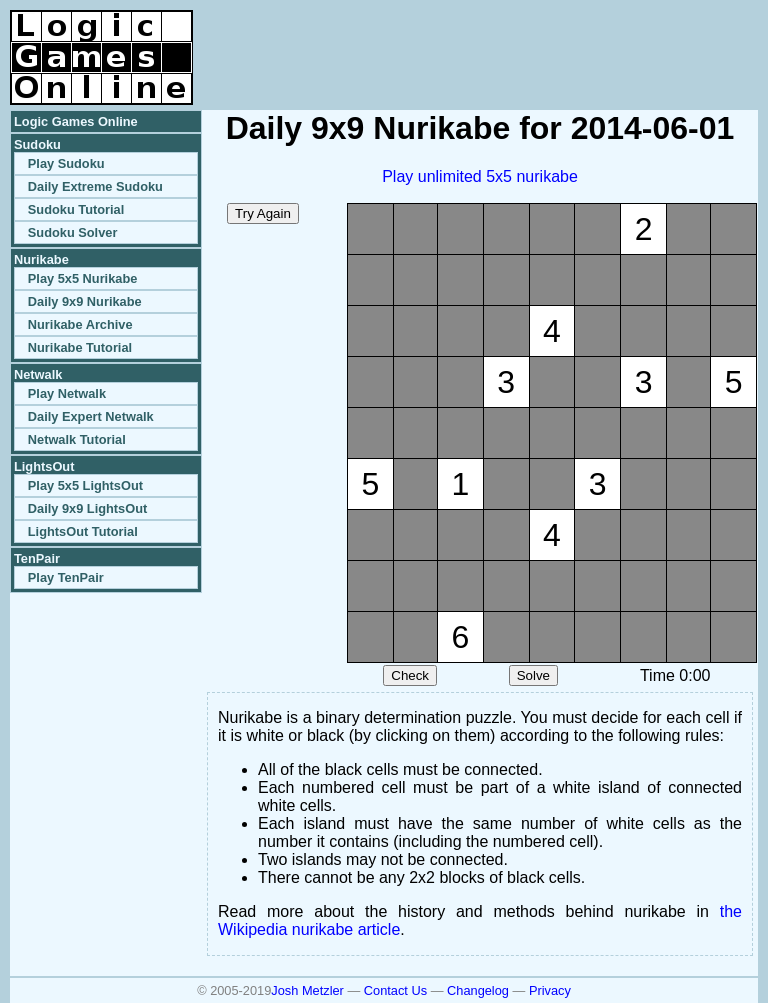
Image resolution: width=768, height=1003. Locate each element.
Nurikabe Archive (80, 324)
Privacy (550, 990)
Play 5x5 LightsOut (85, 485)
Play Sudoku (66, 163)
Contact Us (395, 990)
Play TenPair (66, 577)
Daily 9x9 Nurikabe (85, 301)
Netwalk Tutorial (77, 439)
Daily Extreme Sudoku (95, 186)
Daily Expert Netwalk (91, 416)
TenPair (37, 558)
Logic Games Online (76, 121)
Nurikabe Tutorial (80, 347)
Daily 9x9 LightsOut (87, 508)
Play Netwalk (67, 393)
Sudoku (37, 144)
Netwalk (38, 374)
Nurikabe (41, 259)
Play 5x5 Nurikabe (83, 278)
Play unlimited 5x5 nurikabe (480, 176)
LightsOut (44, 466)
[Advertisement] (524, 40)
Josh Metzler (307, 990)
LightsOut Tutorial (83, 531)
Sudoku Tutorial (76, 209)
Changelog (478, 990)
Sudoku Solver (73, 232)
